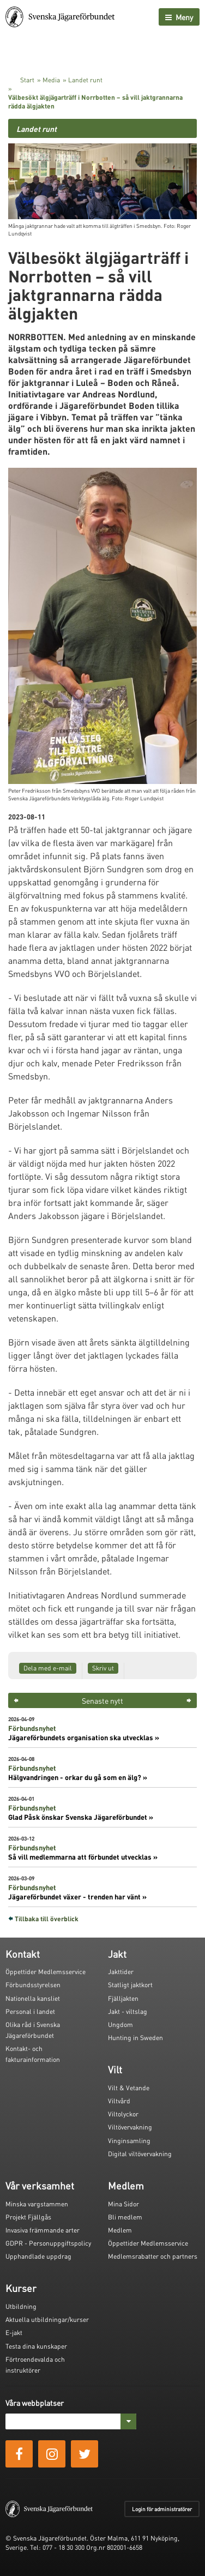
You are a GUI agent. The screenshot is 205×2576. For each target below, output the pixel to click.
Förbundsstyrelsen (33, 1985)
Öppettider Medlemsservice (45, 1972)
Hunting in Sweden (135, 2038)
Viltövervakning (130, 2127)
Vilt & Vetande (128, 2088)
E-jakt (13, 2332)
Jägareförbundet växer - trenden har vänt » (77, 1896)
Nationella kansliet (32, 1998)
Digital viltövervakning (140, 2154)
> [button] (188, 1700)
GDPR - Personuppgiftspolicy (48, 2243)
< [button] (16, 1700)
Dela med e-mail (47, 1668)
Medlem (120, 2230)
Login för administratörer (162, 2509)
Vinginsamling (129, 2141)
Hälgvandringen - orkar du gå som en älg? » (77, 1777)
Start (27, 80)
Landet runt (85, 80)
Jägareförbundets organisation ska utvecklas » (83, 1737)
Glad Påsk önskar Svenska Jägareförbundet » (80, 1817)
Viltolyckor (123, 2114)
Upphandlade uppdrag (38, 2256)
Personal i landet (30, 2011)
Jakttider (121, 1972)
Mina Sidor (123, 2204)
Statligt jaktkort (130, 1985)
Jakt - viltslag (127, 2011)
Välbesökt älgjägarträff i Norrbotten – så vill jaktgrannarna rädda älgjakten (95, 101)
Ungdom (120, 2024)
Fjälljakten (123, 1998)
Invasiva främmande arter (42, 2230)
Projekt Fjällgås (28, 2217)
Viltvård (119, 2101)
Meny (179, 17)
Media (51, 80)
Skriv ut (103, 1668)
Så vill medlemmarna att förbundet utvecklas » (83, 1857)
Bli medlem (125, 2217)
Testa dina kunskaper (36, 2346)
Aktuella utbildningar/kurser (47, 2319)
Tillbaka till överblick (47, 1919)
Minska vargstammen (36, 2204)
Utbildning (21, 2306)
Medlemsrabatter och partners (152, 2256)
